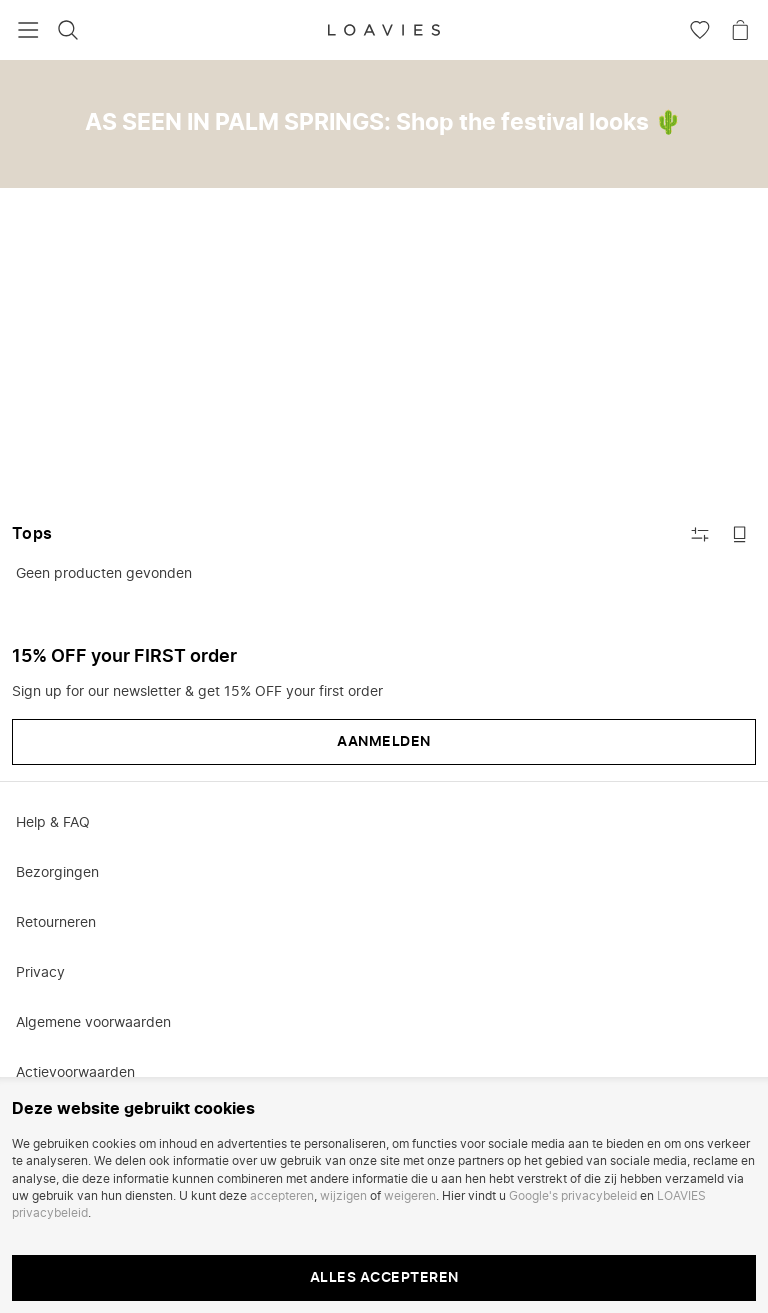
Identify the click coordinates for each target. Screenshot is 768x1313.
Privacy (40, 973)
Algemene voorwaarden (93, 1023)
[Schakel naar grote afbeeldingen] (740, 534)
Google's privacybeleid (573, 1196)
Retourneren (56, 923)
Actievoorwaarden (75, 1073)
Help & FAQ (53, 823)
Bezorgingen (57, 873)
